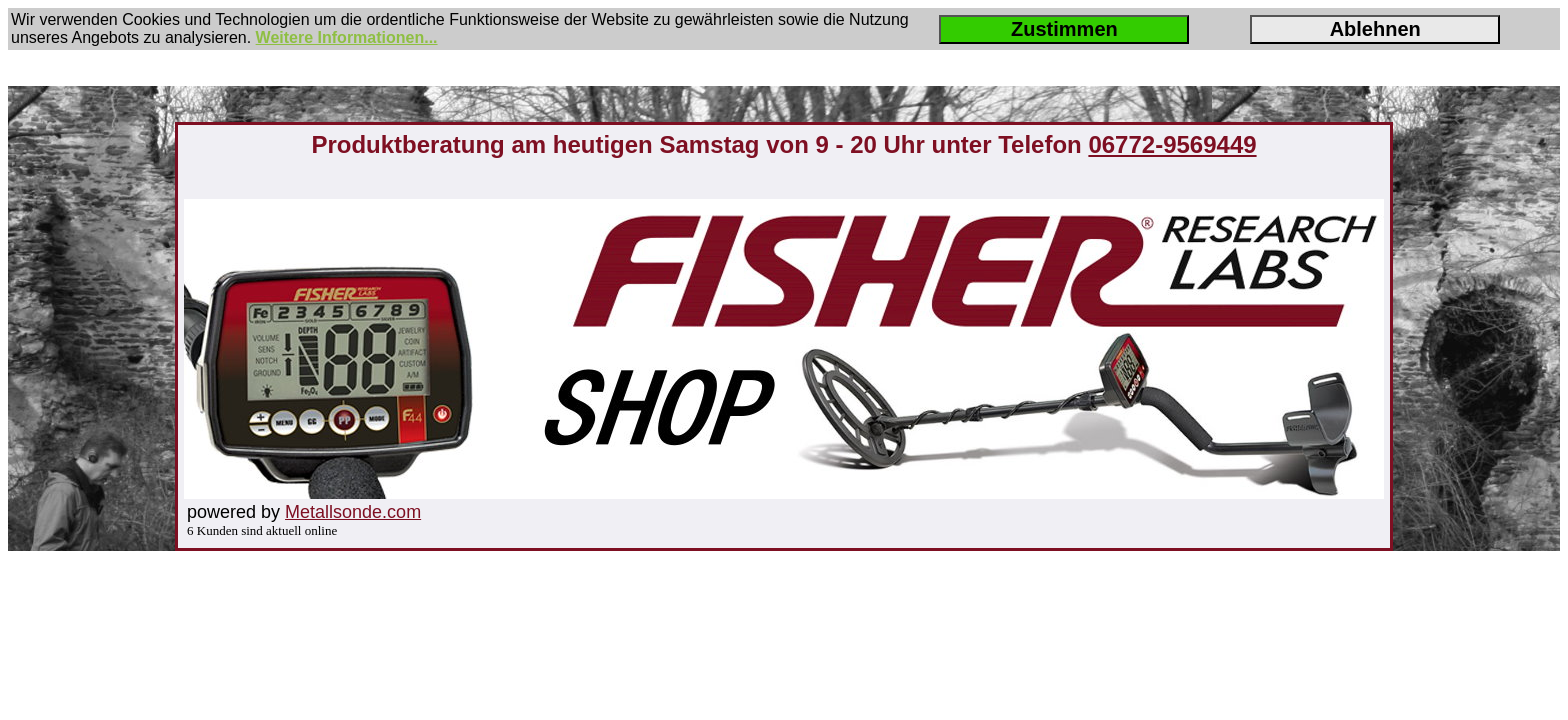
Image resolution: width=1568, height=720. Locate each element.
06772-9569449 (1172, 144)
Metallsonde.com (353, 512)
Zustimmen (1064, 29)
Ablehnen (1375, 29)
